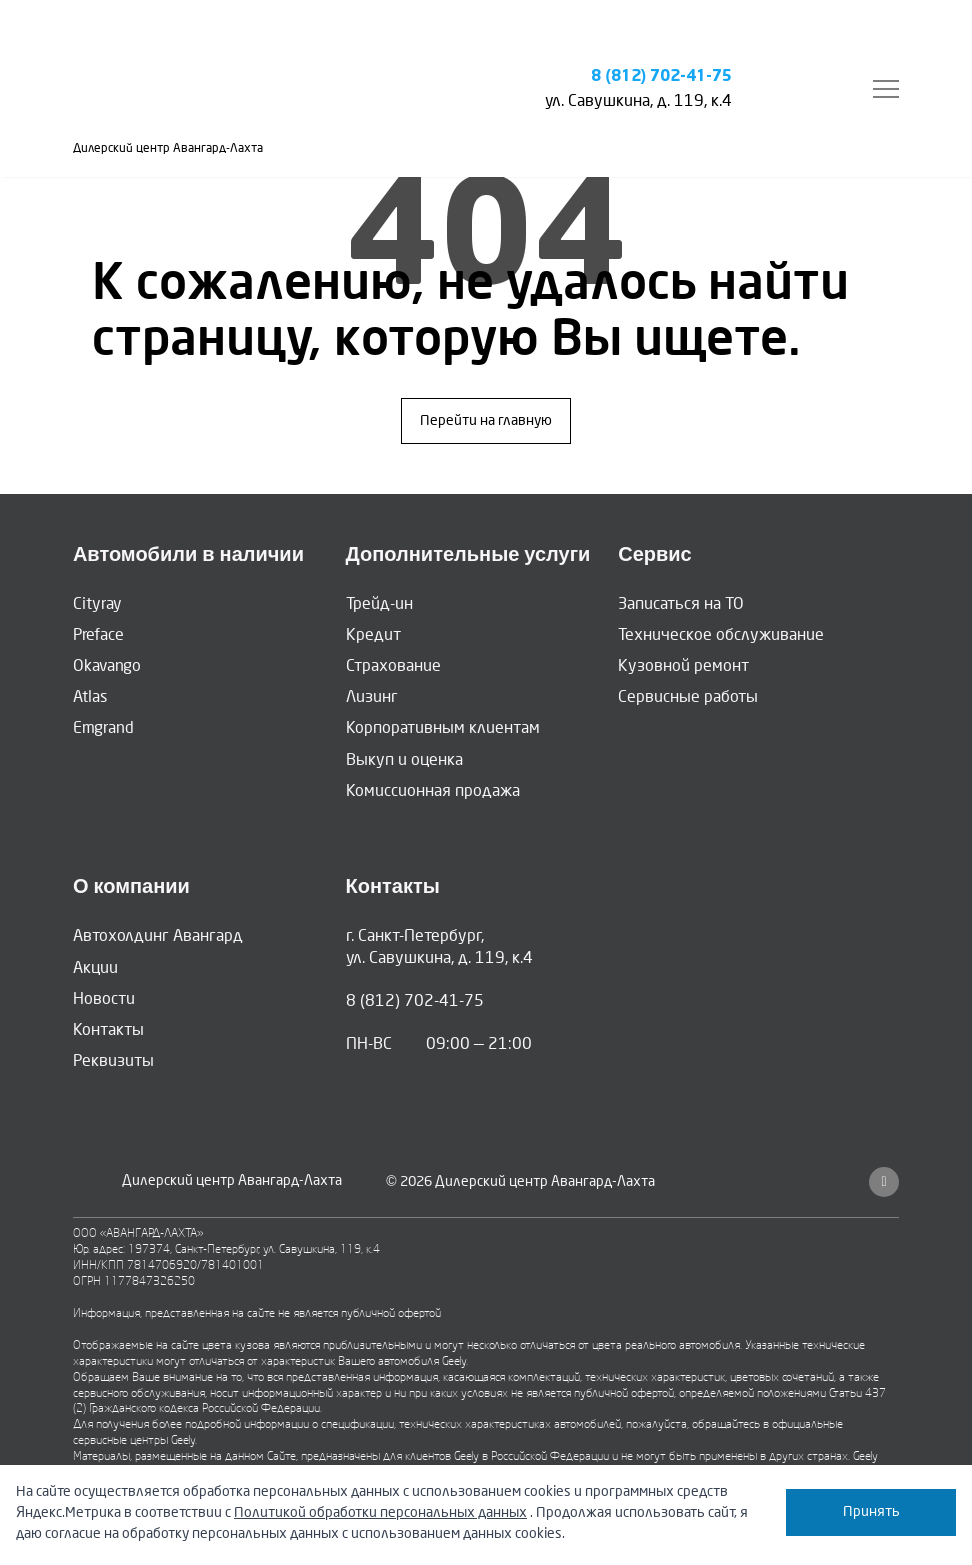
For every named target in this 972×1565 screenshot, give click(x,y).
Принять (871, 1511)
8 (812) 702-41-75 (661, 76)
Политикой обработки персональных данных (380, 1512)
